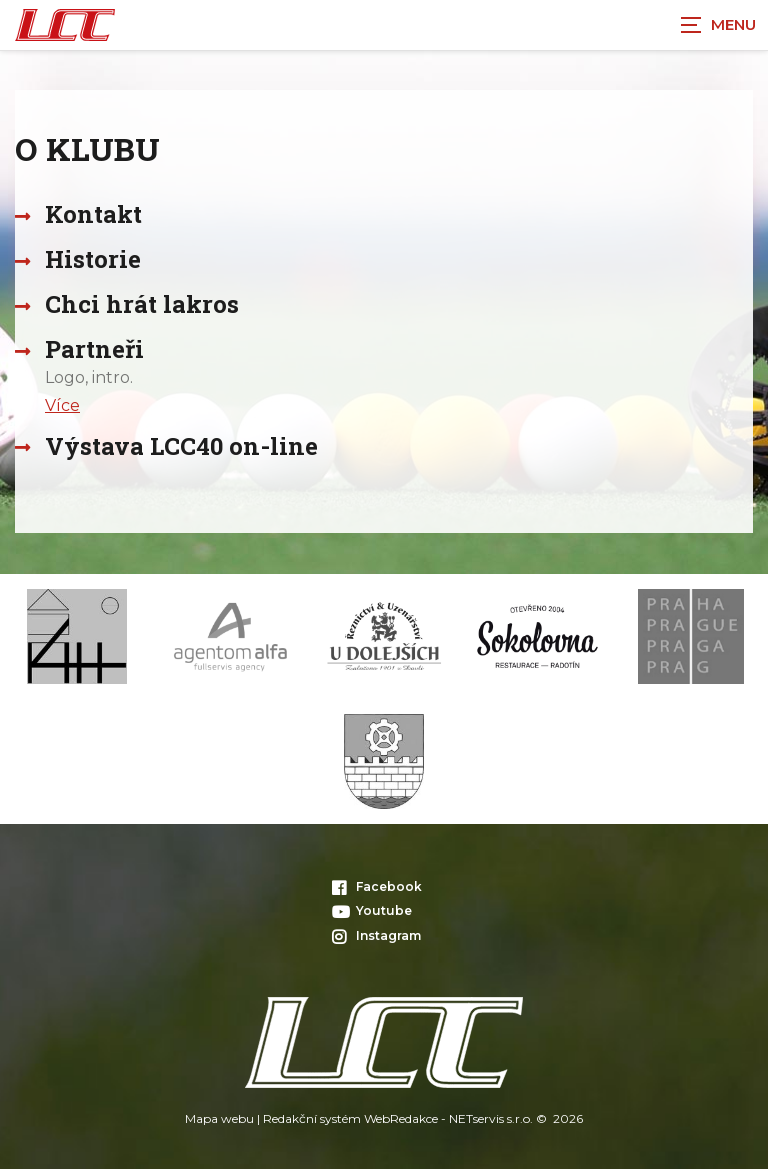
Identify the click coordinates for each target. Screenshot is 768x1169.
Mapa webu (219, 1118)
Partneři (94, 349)
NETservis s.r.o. (491, 1118)
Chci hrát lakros (142, 304)
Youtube (372, 910)
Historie (93, 259)
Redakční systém (312, 1118)
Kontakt (93, 214)
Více (62, 405)
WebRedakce (401, 1118)
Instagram (376, 935)
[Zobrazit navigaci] (718, 25)
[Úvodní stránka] (65, 25)
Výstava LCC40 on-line (181, 446)
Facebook (377, 886)
